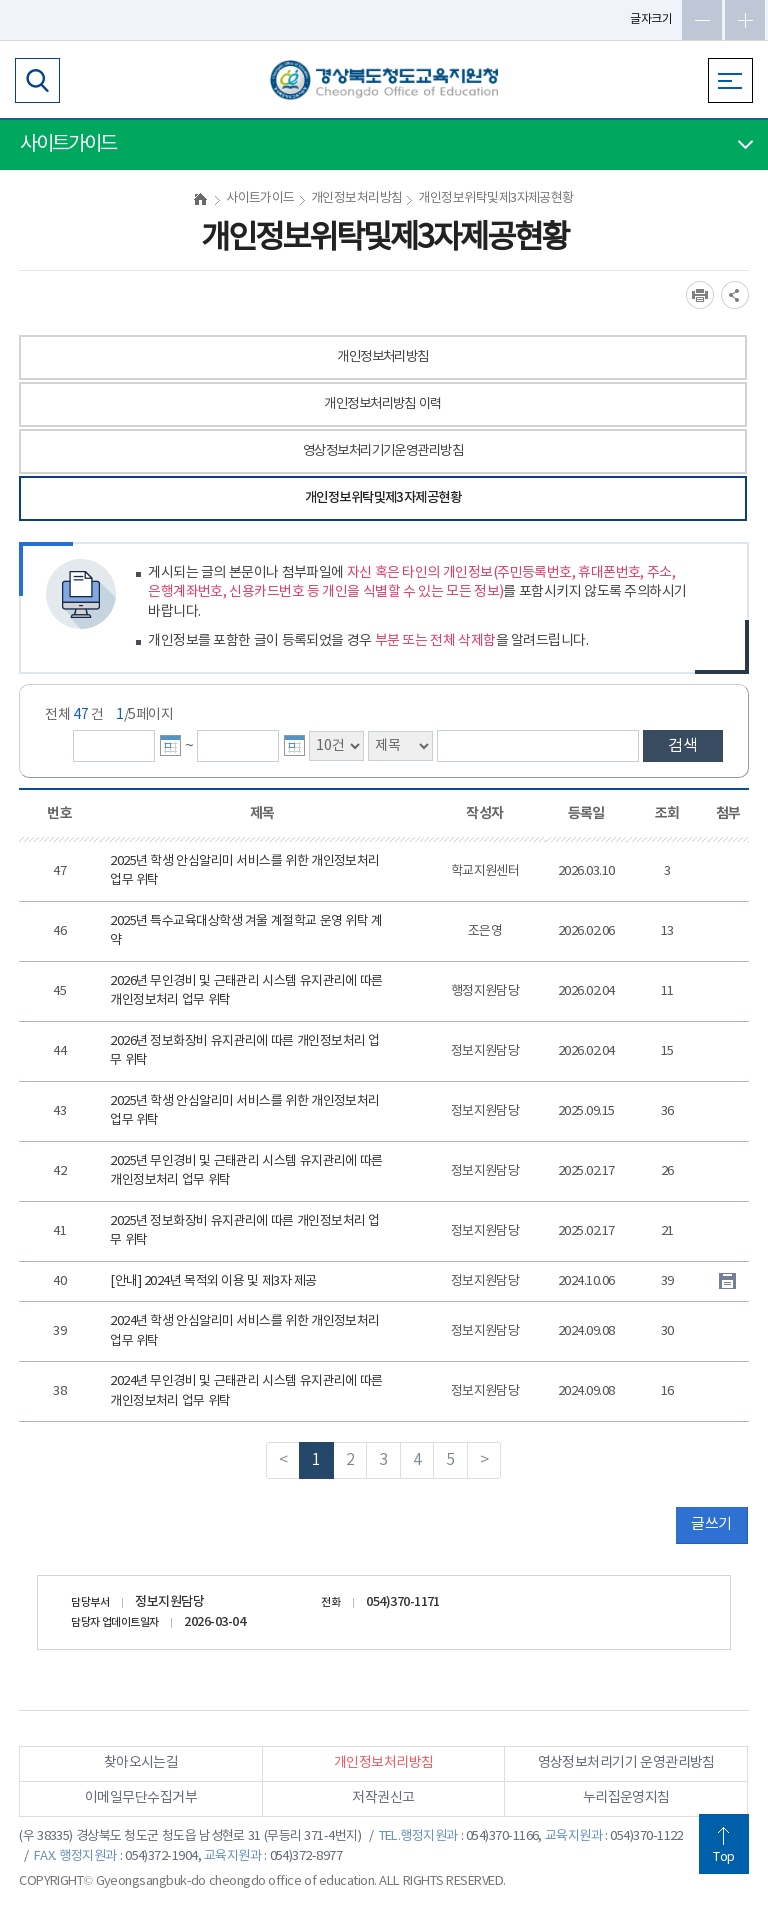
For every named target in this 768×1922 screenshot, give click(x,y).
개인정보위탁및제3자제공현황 (383, 498)
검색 (683, 746)
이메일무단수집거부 (141, 1798)
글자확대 (745, 20)
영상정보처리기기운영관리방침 (383, 451)
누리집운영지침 (626, 1798)
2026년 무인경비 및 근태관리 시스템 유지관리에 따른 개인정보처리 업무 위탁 (246, 991)
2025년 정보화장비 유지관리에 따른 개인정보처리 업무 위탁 (245, 1231)
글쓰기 (711, 1524)
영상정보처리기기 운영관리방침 (626, 1763)
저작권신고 (383, 1798)
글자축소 (702, 20)
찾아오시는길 (141, 1763)
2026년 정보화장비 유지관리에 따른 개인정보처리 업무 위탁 (245, 1051)
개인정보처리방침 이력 (383, 404)
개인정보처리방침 (383, 357)
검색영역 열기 (37, 80)
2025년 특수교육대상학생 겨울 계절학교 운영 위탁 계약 (246, 931)
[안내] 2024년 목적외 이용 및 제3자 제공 (213, 1281)
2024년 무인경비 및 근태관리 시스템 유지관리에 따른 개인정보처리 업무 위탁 (246, 1391)
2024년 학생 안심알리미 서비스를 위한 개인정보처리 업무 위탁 (245, 1331)
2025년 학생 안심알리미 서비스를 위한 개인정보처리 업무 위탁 (245, 871)
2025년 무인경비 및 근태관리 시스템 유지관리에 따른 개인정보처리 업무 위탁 (246, 1171)
